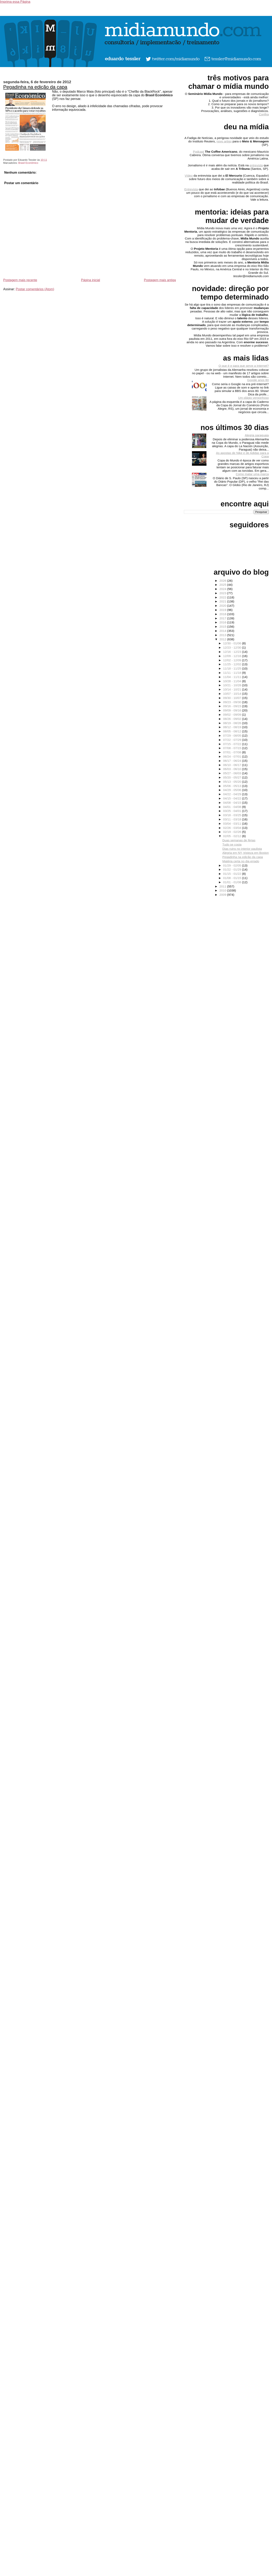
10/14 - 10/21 (232, 689)
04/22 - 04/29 (232, 794)
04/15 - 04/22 (232, 798)
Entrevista (191, 189)
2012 (223, 639)
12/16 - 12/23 (232, 651)
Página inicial (90, 280)
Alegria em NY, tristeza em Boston (245, 852)
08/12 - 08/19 (232, 727)
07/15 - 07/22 (232, 744)
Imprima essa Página (15, 1)
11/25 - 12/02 (232, 664)
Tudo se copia (232, 844)
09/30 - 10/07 (232, 698)
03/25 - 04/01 (232, 811)
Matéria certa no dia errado (240, 861)
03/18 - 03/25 (232, 815)
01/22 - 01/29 (232, 869)
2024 (223, 589)
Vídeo (189, 175)
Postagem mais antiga (160, 280)
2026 (223, 580)
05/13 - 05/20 (232, 781)
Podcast (198, 151)
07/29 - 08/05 (232, 735)
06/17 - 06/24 (232, 760)
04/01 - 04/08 (232, 807)
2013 (223, 635)
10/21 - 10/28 (232, 685)
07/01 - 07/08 (232, 752)
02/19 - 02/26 (232, 831)
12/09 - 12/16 (232, 656)
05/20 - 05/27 (232, 777)
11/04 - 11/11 (232, 677)
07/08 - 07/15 (232, 748)
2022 (223, 597)
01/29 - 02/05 (232, 865)
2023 (223, 593)
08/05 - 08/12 (232, 731)
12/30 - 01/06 (232, 643)
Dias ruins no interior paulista (242, 848)
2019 (223, 610)
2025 (223, 584)
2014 (223, 630)
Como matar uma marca (252, 474)
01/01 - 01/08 (232, 882)
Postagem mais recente (20, 280)
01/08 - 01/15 (232, 878)
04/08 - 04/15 (232, 802)
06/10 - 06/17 (232, 765)
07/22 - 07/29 (232, 739)
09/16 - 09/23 (232, 706)
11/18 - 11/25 (232, 668)
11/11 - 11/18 (232, 672)
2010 (223, 890)
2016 (223, 622)
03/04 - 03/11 (232, 823)
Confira (264, 114)
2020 (223, 605)
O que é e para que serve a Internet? (244, 365)
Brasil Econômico (28, 162)
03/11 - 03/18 (232, 819)
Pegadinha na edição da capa (35, 87)
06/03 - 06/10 (232, 769)
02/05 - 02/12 (232, 836)
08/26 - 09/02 (232, 718)
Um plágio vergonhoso (253, 397)
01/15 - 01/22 (232, 873)
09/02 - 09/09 (232, 714)
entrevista (256, 165)
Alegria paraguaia (257, 435)
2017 (223, 618)
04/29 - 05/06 (232, 790)
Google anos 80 (258, 380)
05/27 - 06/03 (232, 773)
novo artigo (224, 141)
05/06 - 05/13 (232, 786)
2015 (223, 626)
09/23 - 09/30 (232, 702)
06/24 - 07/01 (232, 756)
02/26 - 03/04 (232, 827)
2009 (223, 894)
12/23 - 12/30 (232, 647)
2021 (223, 601)
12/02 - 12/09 (232, 660)
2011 (223, 886)
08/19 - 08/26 (232, 723)
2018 (223, 614)
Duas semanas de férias (238, 840)
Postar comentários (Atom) (35, 289)
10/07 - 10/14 (232, 693)
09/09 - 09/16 (232, 710)
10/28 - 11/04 (232, 681)
